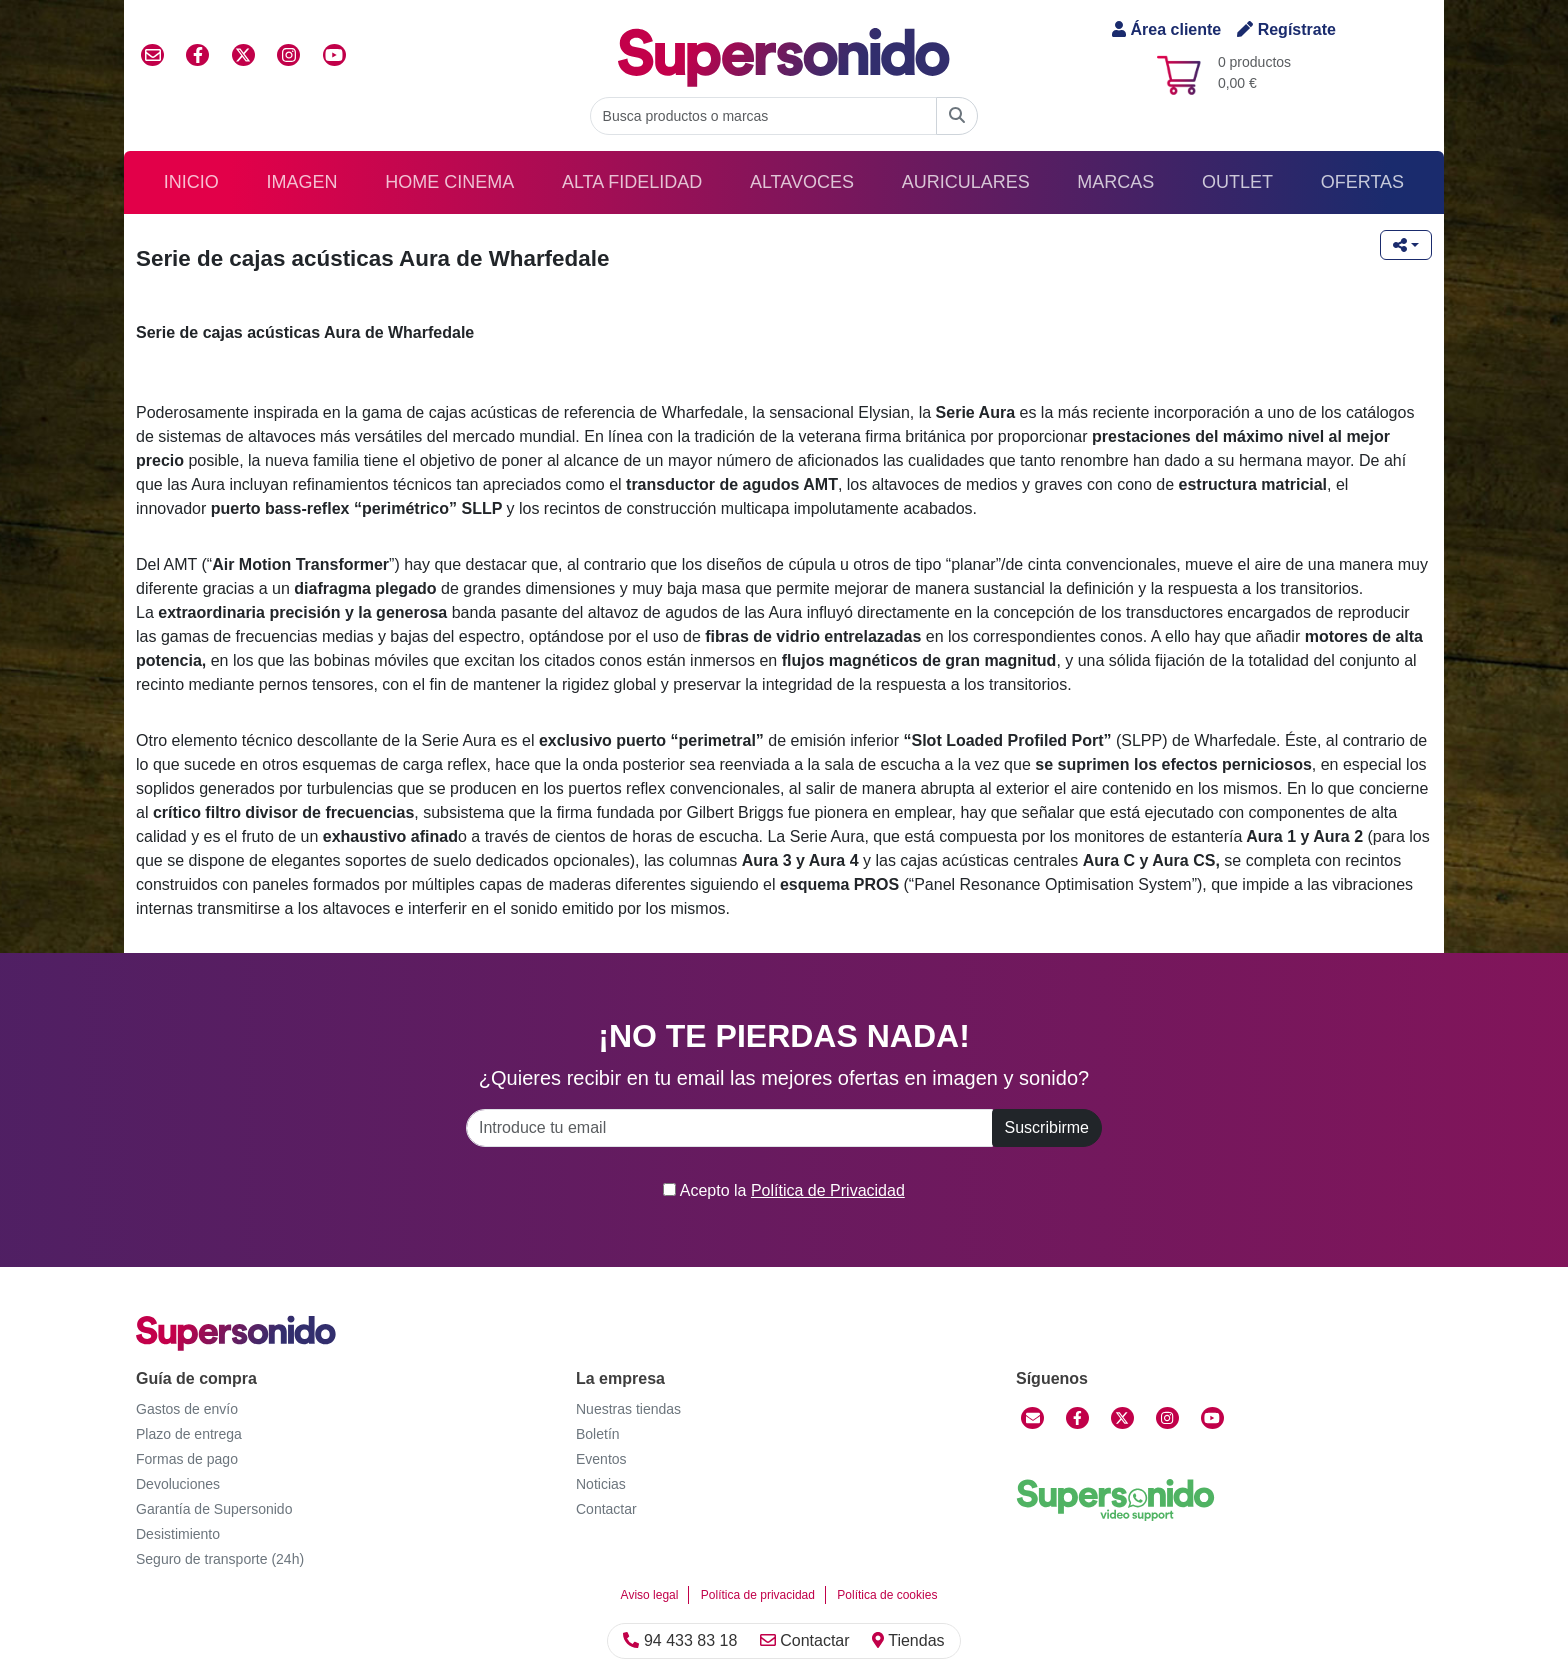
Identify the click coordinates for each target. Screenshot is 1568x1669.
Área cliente (1166, 29)
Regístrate (1286, 29)
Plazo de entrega (189, 1434)
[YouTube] (1212, 1418)
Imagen (302, 182)
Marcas (1115, 182)
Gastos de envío (187, 1409)
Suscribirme (1047, 1127)
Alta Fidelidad (632, 182)
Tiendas (908, 1640)
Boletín (598, 1434)
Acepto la (784, 1190)
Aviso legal (650, 1595)
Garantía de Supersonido (214, 1509)
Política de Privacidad (828, 1190)
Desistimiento (178, 1534)
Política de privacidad (758, 1595)
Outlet (1237, 182)
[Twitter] (1122, 1418)
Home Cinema (449, 182)
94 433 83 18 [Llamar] (680, 1640)
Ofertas (1362, 182)
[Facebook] (1077, 1418)
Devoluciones (178, 1484)
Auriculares (966, 182)
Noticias (601, 1484)
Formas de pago (187, 1459)
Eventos (601, 1459)
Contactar (805, 1640)
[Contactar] (1032, 1418)
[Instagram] (1167, 1418)
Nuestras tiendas (628, 1409)
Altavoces (802, 182)
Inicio (191, 182)
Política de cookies (887, 1595)
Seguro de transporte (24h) (220, 1559)
